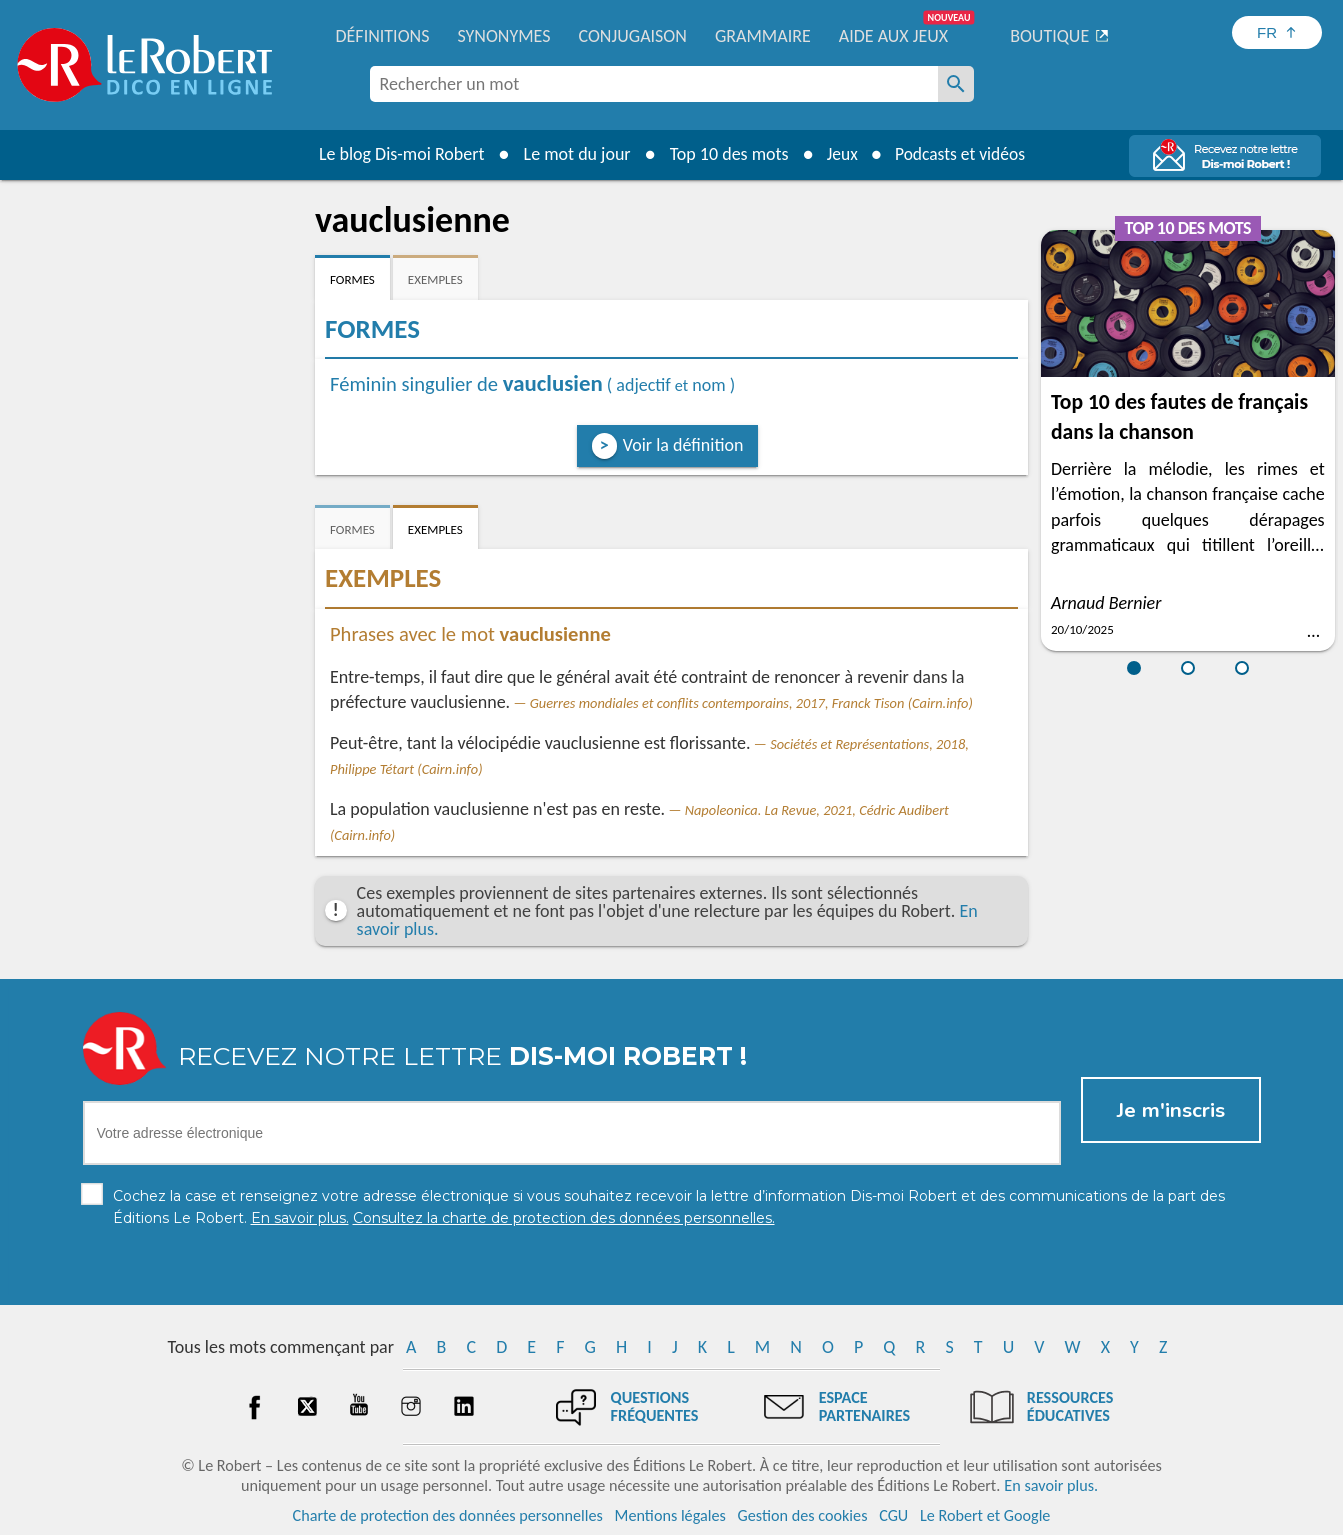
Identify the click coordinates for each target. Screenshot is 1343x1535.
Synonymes (503, 36)
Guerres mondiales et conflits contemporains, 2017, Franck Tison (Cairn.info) (751, 703)
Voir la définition (683, 445)
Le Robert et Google (985, 1514)
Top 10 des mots (724, 154)
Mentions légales (670, 1514)
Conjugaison (633, 36)
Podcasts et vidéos (961, 154)
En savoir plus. (1051, 1484)
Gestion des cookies (803, 1514)
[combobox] (654, 84)
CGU (893, 1514)
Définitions (383, 36)
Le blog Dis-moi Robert (398, 154)
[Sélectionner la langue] (1277, 32)
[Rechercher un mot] (956, 84)
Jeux (839, 154)
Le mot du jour (572, 154)
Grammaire (763, 36)
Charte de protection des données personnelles (448, 1514)
